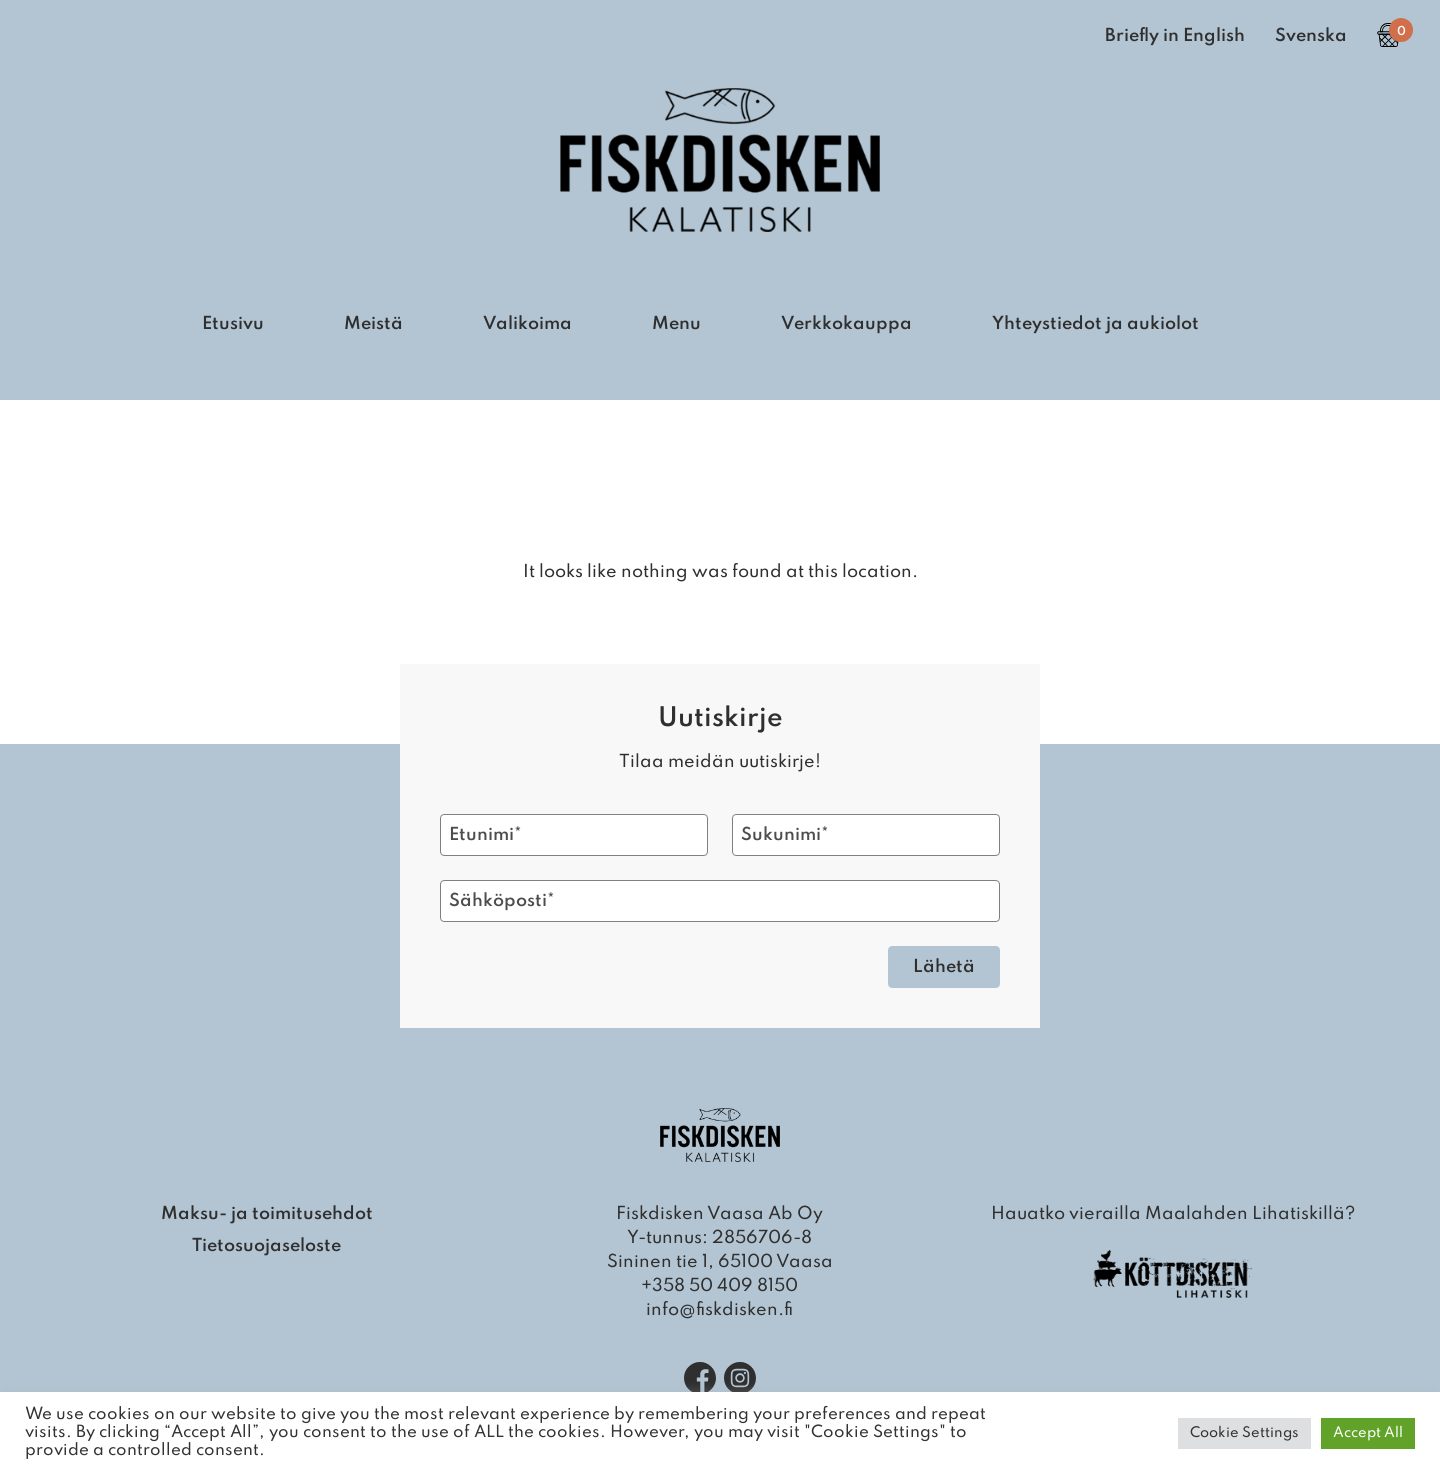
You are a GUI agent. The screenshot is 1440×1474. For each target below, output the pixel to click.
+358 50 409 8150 (719, 1286)
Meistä (373, 324)
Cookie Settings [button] (1244, 1433)
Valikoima (527, 324)
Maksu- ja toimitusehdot (267, 1214)
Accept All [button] (1368, 1433)
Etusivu (233, 324)
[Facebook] (700, 1378)
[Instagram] (740, 1378)
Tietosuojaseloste (266, 1246)
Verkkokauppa (846, 324)
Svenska (1311, 36)
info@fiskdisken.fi (719, 1310)
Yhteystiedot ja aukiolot (1095, 324)
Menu (676, 324)
